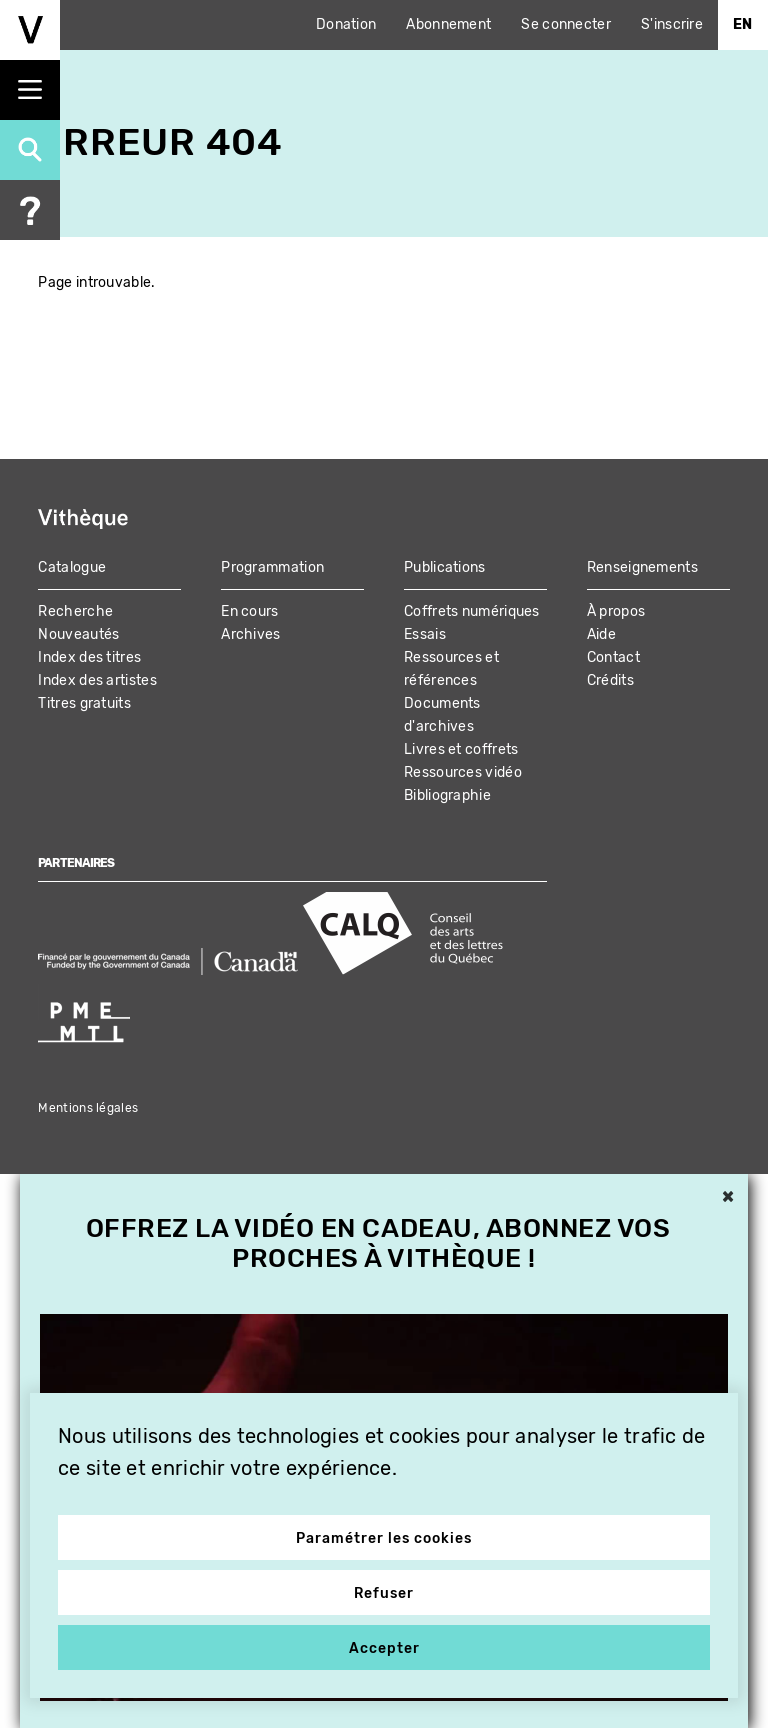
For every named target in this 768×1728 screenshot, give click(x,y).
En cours (249, 611)
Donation (346, 24)
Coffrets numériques (472, 611)
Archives (250, 634)
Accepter (384, 1648)
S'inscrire (672, 24)
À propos (616, 611)
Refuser (384, 1593)
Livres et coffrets (461, 749)
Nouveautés (78, 634)
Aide (601, 634)
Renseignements (642, 567)
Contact (613, 657)
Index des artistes (97, 680)
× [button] (728, 1198)
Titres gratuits (84, 703)
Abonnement (448, 24)
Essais (425, 634)
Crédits (610, 680)
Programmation (272, 567)
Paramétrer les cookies (384, 1538)
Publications (445, 567)
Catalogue (72, 567)
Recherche (75, 611)
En (743, 24)
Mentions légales (88, 1108)
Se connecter (566, 24)
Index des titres (89, 657)
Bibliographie (447, 795)
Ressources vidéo (463, 772)
